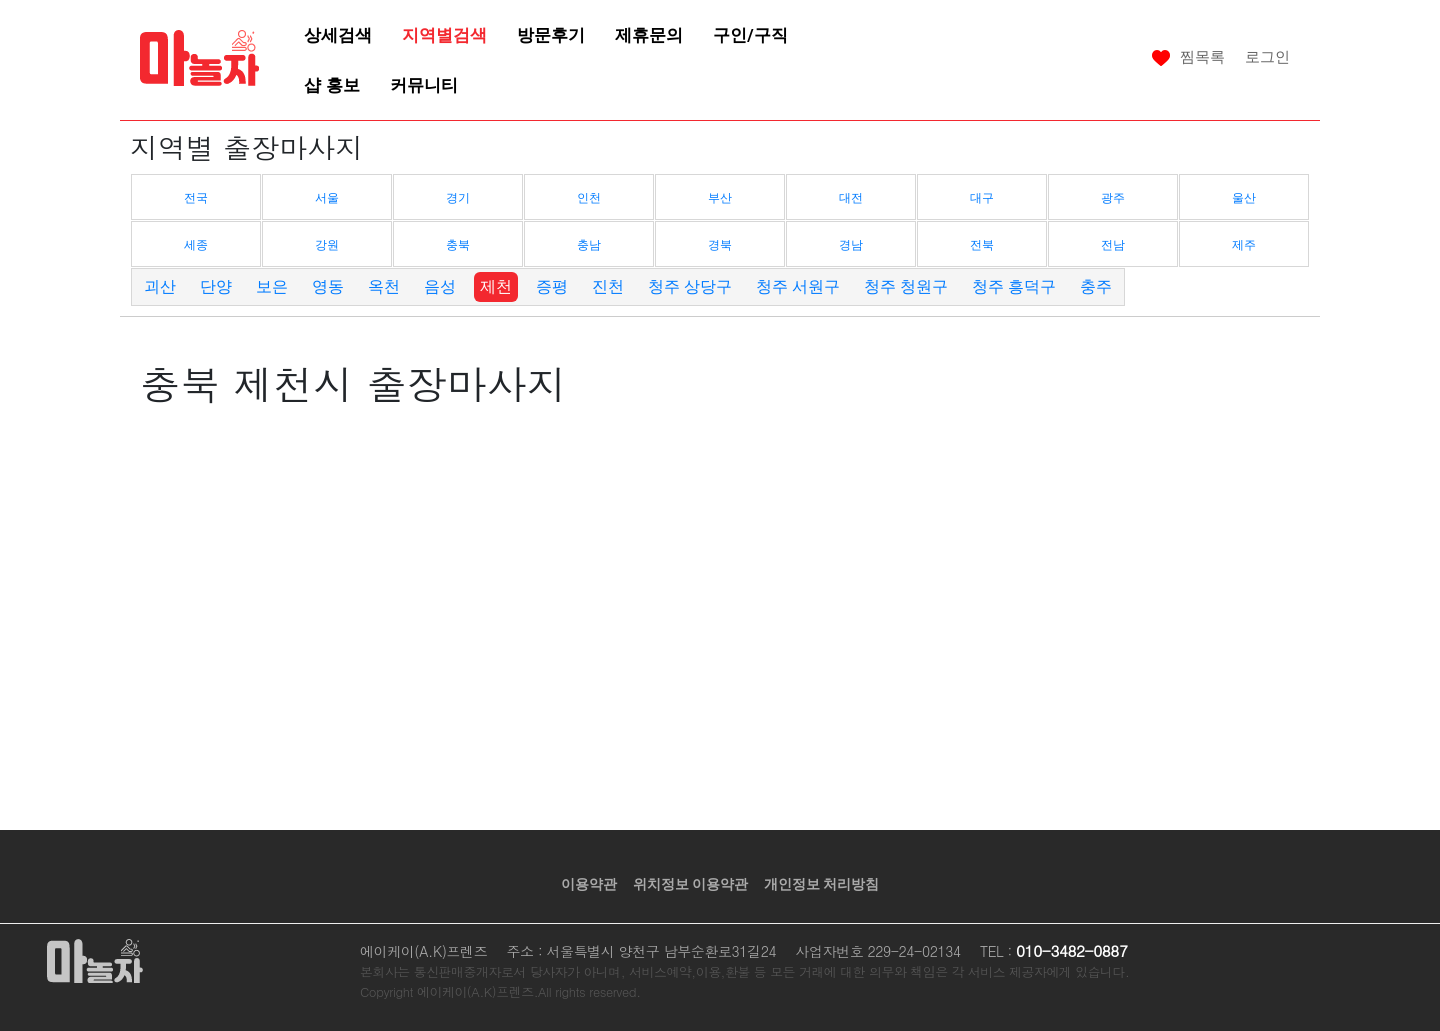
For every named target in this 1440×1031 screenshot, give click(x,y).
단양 (216, 286)
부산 (720, 198)
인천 (589, 198)
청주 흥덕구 (1014, 286)
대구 (982, 198)
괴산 (160, 286)
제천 (496, 286)
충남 (589, 245)
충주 (1096, 286)
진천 (608, 286)
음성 (440, 286)
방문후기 (551, 35)
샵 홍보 (331, 85)
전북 (982, 245)
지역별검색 (444, 35)
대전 (851, 198)
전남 (1113, 245)
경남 (851, 245)
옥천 (384, 286)
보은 (272, 286)
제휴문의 (649, 35)
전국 (196, 198)
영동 (328, 286)
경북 (720, 245)
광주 (1113, 198)
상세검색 (338, 35)
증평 (552, 286)
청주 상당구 (690, 286)
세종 (196, 245)
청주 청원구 (906, 286)
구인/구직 (750, 35)
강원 (327, 245)
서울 (327, 198)
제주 (1244, 245)
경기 (458, 198)
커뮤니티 (424, 85)
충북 (458, 245)
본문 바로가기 (0, 0)
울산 (1244, 198)
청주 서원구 (798, 286)
